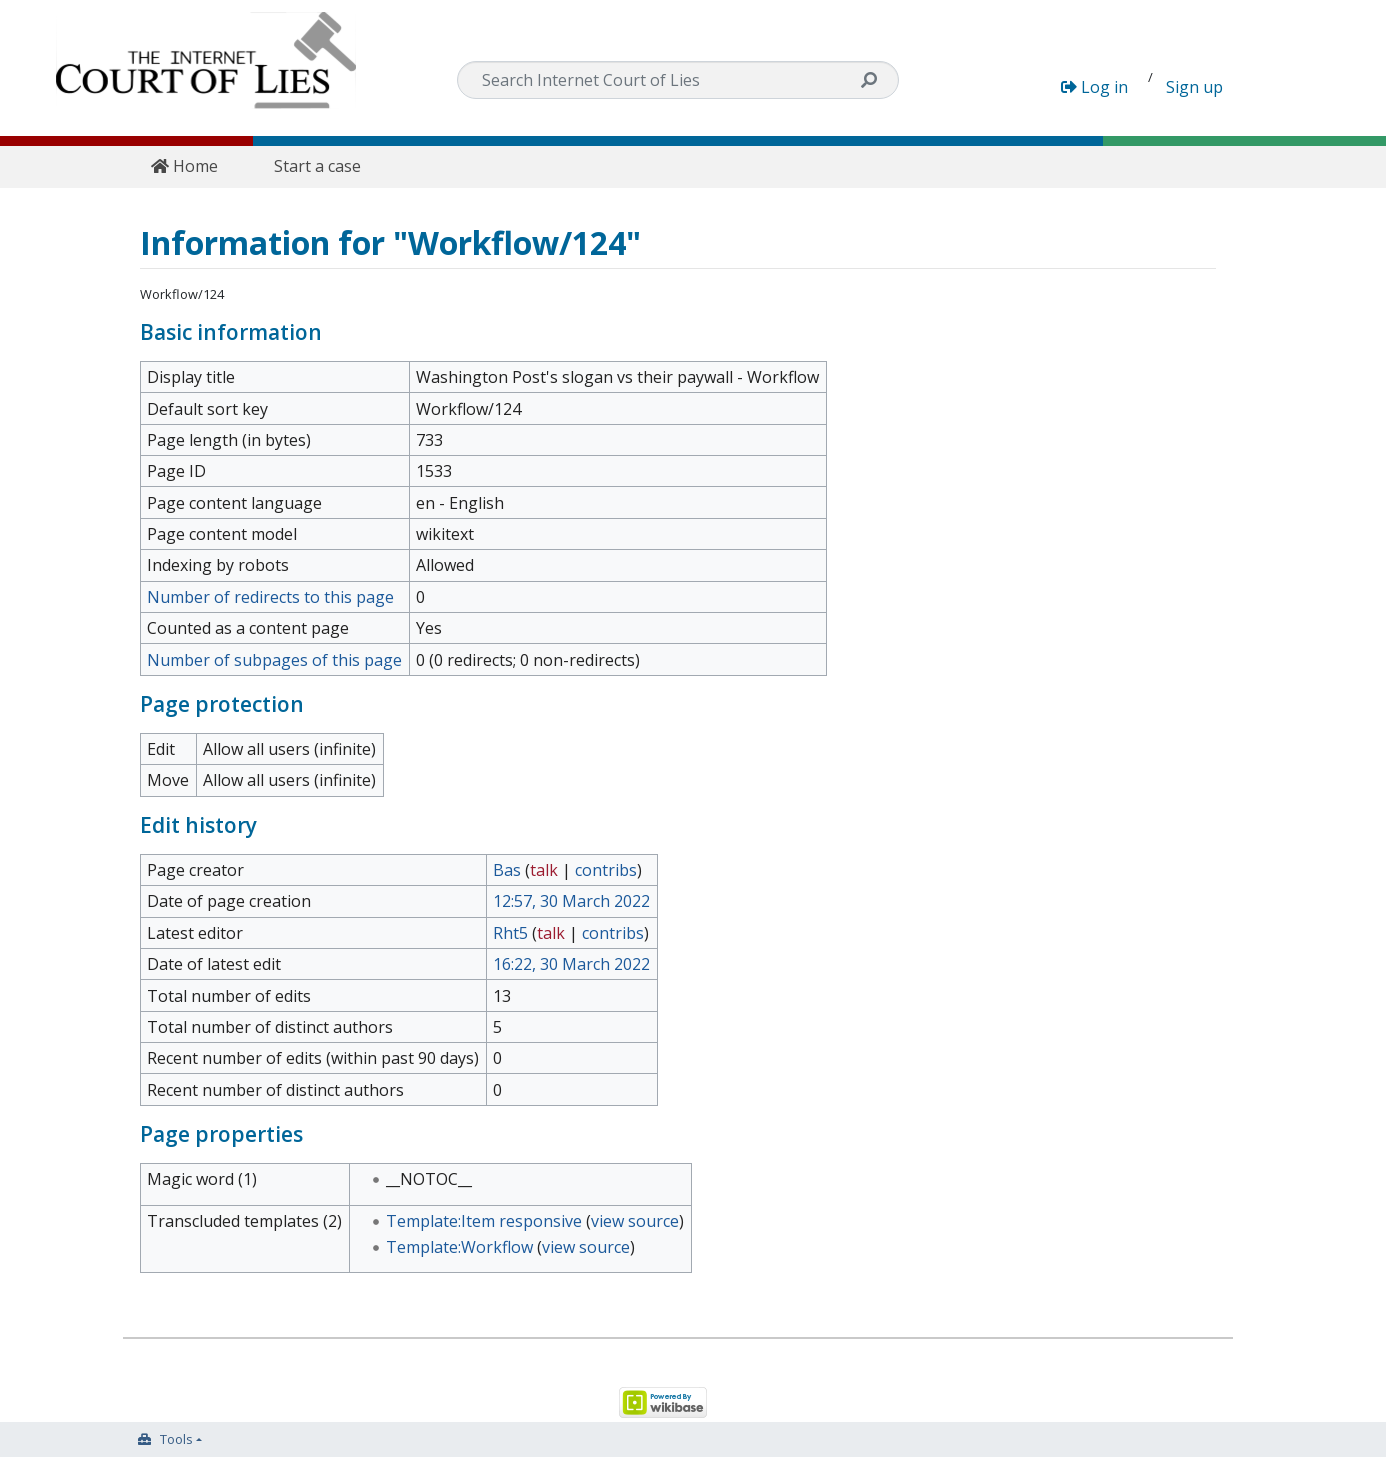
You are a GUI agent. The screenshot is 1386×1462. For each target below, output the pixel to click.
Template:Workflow (459, 1247)
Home (184, 166)
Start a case (317, 166)
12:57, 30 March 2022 (571, 901)
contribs (606, 870)
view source (635, 1221)
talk (544, 870)
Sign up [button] (1194, 87)
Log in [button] (1094, 87)
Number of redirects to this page (270, 597)
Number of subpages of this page (274, 660)
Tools (176, 1439)
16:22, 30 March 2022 (571, 964)
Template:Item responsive (484, 1221)
